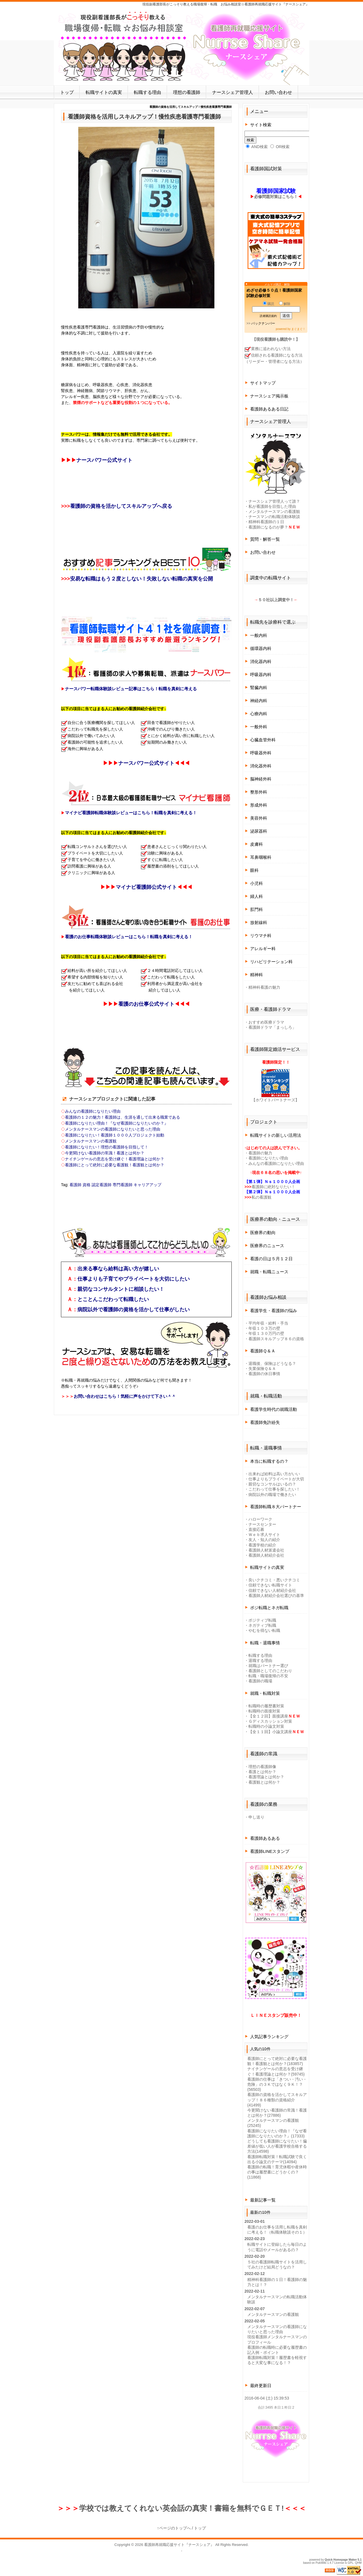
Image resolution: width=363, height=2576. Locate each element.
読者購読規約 (268, 315)
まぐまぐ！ (298, 329)
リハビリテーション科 (271, 961)
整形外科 (258, 792)
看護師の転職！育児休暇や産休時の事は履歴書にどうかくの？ (277, 2172)
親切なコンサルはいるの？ (272, 1484)
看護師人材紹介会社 (266, 1555)
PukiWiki (321, 2562)
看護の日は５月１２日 (271, 1258)
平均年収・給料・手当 (268, 1323)
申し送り (256, 1817)
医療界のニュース (267, 1245)
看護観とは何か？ (264, 1782)
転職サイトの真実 (104, 92)
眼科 (254, 870)
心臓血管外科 (263, 739)
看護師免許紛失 (265, 1422)
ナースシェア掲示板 (269, 395)
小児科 (256, 883)
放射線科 (258, 922)
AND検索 (257, 146)
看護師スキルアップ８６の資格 (276, 1339)
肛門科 (256, 909)
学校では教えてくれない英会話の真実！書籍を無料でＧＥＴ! (181, 2508)
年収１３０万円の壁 (266, 1333)
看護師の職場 (260, 1681)
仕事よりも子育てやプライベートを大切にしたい (133, 1279)
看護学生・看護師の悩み (273, 1310)
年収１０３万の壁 (264, 1328)
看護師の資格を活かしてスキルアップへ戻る (121, 506)
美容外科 (258, 818)
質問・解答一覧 (265, 539)
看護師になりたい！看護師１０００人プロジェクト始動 (114, 1135)
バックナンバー (263, 323)
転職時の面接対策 (264, 1711)
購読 (268, 304)
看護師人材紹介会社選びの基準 (276, 1595)
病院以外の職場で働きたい (272, 1494)
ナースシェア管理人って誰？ (274, 501)
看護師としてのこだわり (270, 1670)
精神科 (256, 974)
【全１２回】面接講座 (268, 1716)
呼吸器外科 (260, 752)
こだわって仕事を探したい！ (274, 1489)
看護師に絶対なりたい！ (273, 1186)
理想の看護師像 (262, 1766)
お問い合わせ (278, 92)
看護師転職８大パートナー (275, 1506)
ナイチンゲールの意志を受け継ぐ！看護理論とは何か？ (114, 1159)
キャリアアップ (147, 1184)
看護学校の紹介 (262, 1545)
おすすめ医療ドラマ (266, 1022)
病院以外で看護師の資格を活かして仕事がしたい (133, 1309)
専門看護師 (122, 1184)
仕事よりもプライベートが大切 (276, 1479)
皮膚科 (256, 844)
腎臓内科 (258, 687)
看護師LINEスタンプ (269, 1851)
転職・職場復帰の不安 (268, 1676)
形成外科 (258, 805)
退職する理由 (260, 1660)
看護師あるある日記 (269, 409)
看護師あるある (265, 1838)
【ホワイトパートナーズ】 (275, 1100)
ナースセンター (262, 1524)
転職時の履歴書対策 (266, 1706)
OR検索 (280, 146)
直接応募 (256, 1529)
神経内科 (258, 700)
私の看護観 (261, 1197)
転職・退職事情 (265, 1642)
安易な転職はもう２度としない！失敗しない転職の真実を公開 (141, 579)
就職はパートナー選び (268, 1665)
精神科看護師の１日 (266, 521)
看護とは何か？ (262, 1771)
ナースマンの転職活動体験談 (274, 516)
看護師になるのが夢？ (268, 527)
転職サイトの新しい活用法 (275, 1135)
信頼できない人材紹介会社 (272, 1590)
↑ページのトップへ (174, 2528)
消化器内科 (260, 661)
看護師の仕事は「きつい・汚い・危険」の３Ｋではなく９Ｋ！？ (277, 2084)
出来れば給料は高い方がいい (274, 1474)
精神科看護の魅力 (264, 987)
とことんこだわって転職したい (113, 1299)
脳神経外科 (260, 778)
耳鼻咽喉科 (260, 857)
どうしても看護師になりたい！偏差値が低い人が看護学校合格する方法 (277, 2146)
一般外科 (258, 726)
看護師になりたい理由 (268, 1158)
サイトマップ (263, 382)
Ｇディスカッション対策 (270, 1721)
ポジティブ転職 (262, 1620)
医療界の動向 (263, 1232)
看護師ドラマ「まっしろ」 (272, 1027)
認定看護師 (101, 1184)
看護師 (75, 1184)
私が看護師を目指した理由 (272, 506)
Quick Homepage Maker (341, 2559)
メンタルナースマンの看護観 (91, 1141)
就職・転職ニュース (269, 1271)
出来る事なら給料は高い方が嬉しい (118, 1269)
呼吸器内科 (260, 674)
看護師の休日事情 (264, 1373)
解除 (284, 304)
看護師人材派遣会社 (266, 1550)
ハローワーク (260, 1519)
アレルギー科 (263, 948)
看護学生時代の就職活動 (273, 1409)
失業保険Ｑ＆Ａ (262, 1368)
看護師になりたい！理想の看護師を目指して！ (106, 1147)
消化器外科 (260, 765)
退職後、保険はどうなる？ (272, 1363)
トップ (67, 92)
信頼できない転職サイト (270, 1585)
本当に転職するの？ (269, 1461)
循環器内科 (260, 648)
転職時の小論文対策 (266, 1726)
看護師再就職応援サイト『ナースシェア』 (179, 2545)
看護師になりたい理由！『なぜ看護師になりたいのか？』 (116, 1123)
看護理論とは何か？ (266, 1777)
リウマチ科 (260, 935)
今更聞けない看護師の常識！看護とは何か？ (104, 1153)
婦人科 (256, 896)
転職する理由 (147, 92)
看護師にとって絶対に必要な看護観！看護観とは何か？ (114, 1165)
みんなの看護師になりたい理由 (93, 1111)
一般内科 (258, 635)
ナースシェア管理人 (232, 92)
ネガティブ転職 (262, 1625)
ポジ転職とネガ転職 (269, 1607)
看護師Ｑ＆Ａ (262, 1350)
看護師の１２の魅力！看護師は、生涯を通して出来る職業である (122, 1117)
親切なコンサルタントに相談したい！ (120, 1289)
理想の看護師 (186, 92)
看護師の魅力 (260, 1153)
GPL (350, 2562)
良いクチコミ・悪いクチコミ (274, 1580)
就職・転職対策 (265, 1693)
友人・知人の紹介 (264, 1539)
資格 (86, 1184)
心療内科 (258, 713)
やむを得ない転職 (264, 1630)
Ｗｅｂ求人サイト (264, 1534)
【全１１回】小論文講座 (270, 1731)
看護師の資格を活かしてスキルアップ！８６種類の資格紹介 (277, 2099)
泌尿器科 (258, 831)
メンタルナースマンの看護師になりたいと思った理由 (112, 1129)
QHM (358, 2562)
